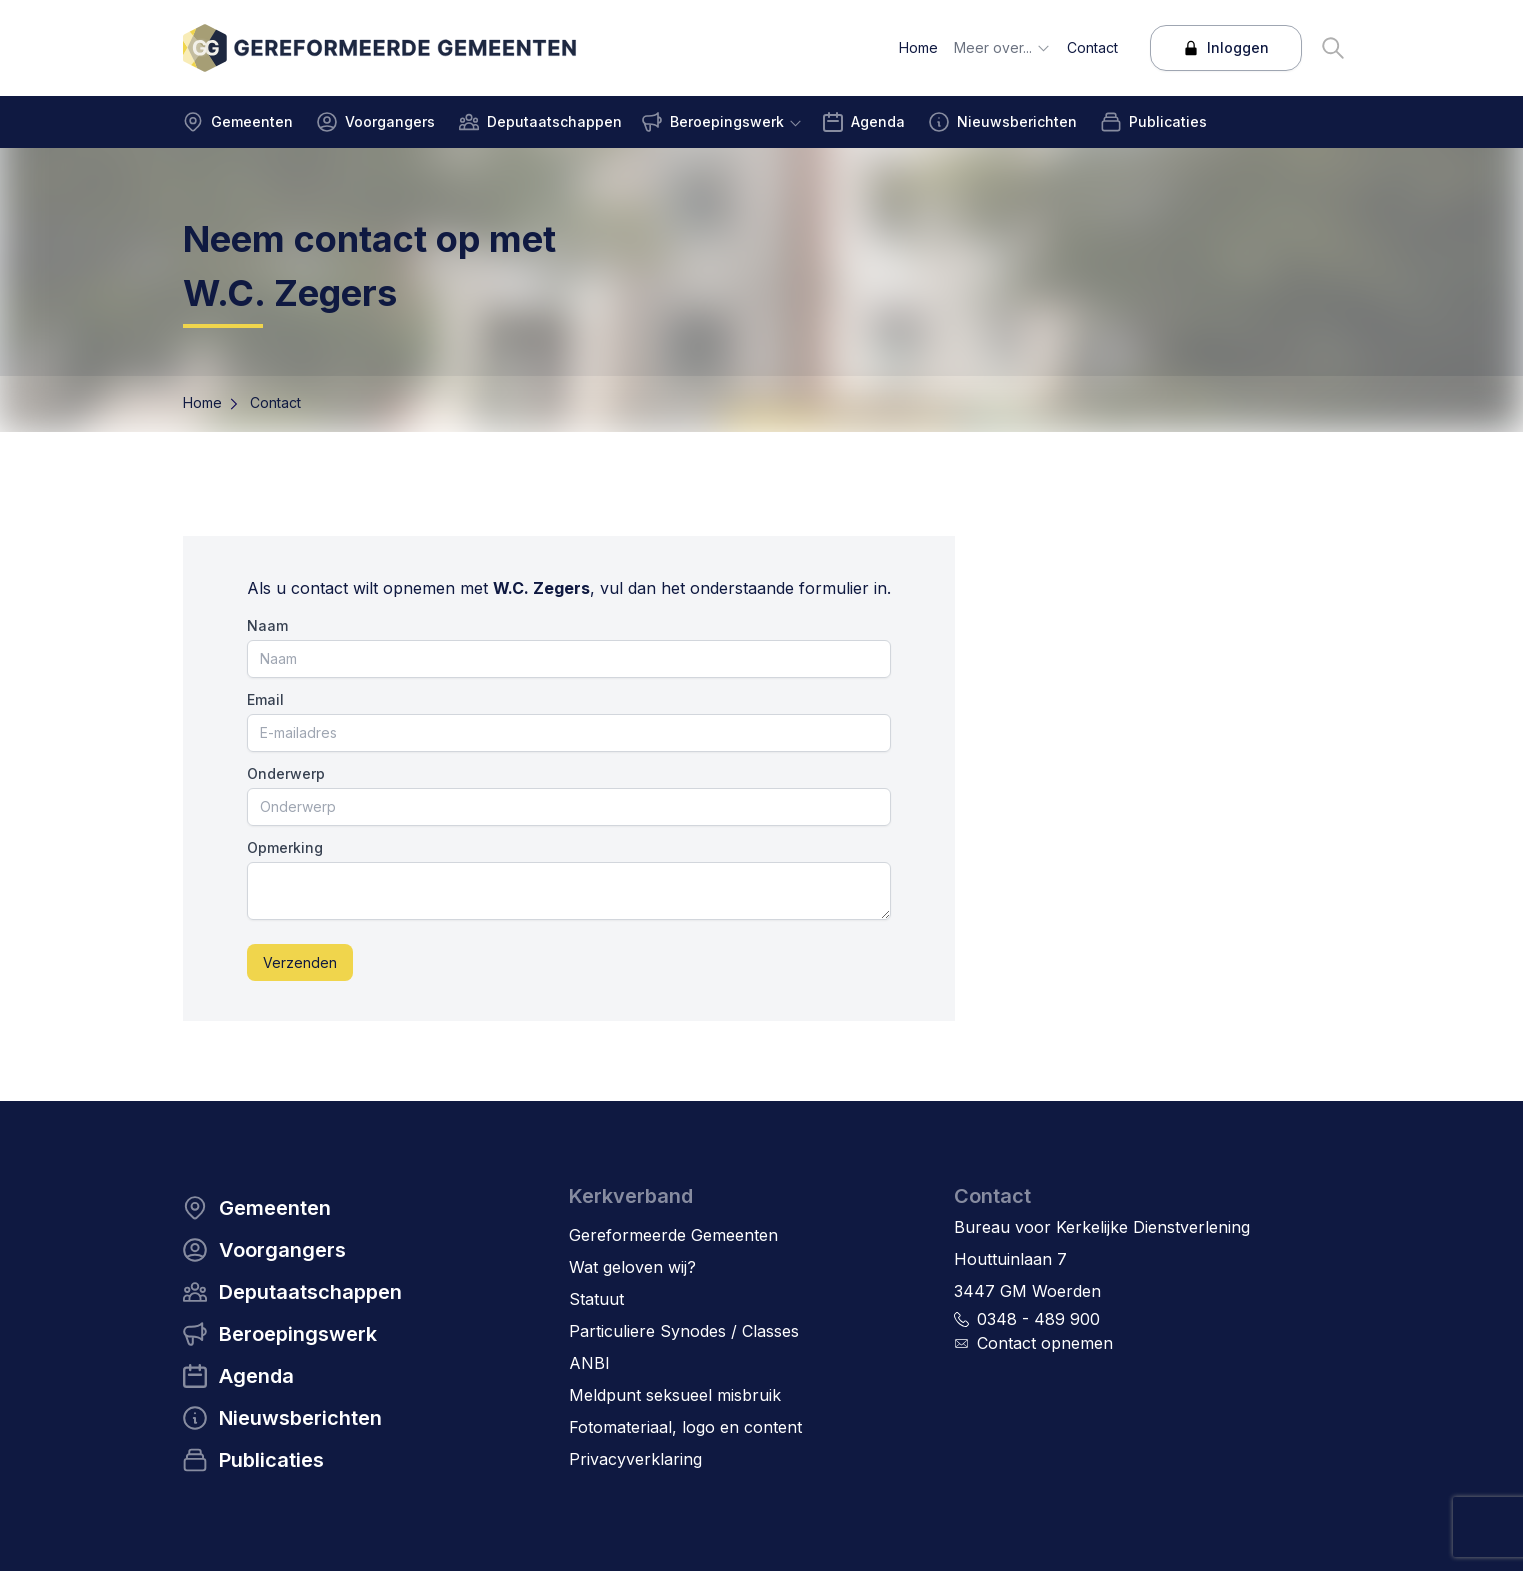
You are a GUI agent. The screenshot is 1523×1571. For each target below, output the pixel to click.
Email (265, 699)
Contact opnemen (1045, 1343)
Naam (267, 625)
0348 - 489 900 (1038, 1319)
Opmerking (285, 847)
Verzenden (300, 962)
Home (202, 402)
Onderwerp (286, 773)
